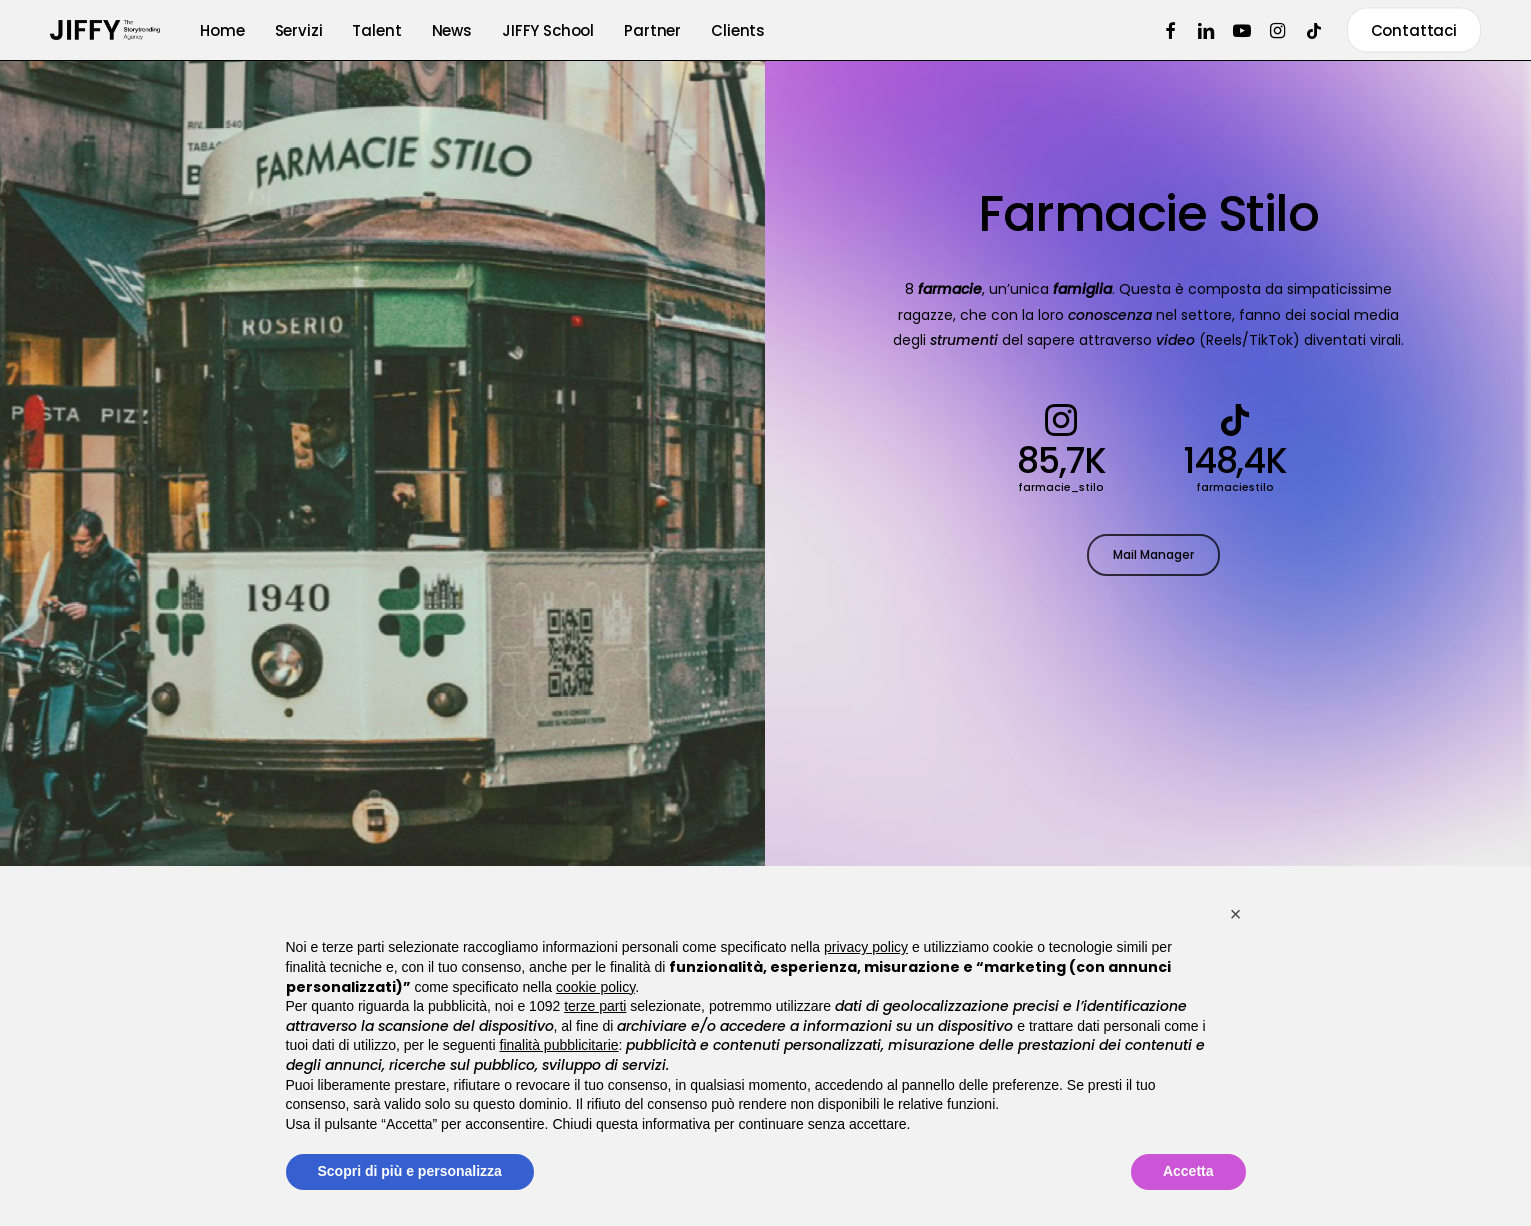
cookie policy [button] (595, 987)
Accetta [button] (1188, 1171)
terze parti (595, 1006)
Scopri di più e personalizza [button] (410, 1171)
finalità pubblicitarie (559, 1045)
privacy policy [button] (866, 947)
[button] (1153, 558)
